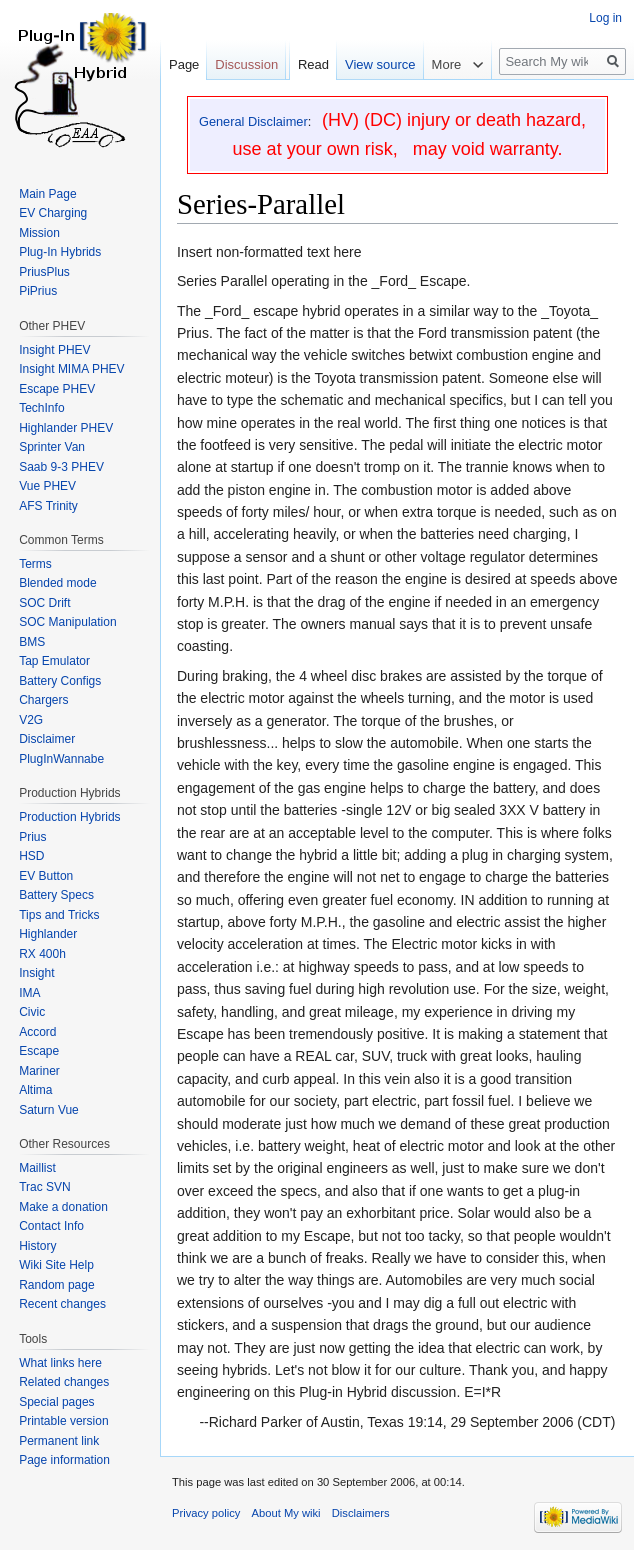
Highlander (48, 934)
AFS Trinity (48, 506)
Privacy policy (206, 1513)
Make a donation (63, 1207)
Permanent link (59, 1441)
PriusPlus (44, 272)
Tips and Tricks (59, 915)
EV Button (46, 876)
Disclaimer (47, 739)
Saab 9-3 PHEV (61, 467)
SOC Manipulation (67, 622)
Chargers (43, 700)
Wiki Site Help (56, 1265)
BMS (32, 642)
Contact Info (51, 1226)
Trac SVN (45, 1187)
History (37, 1246)
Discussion (246, 64)
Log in (605, 18)
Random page (56, 1285)
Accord (37, 1032)
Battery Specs (56, 895)
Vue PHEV (47, 486)
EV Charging (53, 213)
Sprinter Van (52, 447)
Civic (32, 1012)
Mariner (39, 1071)
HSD (31, 856)
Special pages (56, 1402)
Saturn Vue (49, 1110)
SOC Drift (44, 603)
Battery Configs (60, 681)
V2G (31, 720)
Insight (36, 973)
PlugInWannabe (61, 759)
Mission (39, 233)
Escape (39, 1051)
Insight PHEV (54, 350)
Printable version (63, 1421)
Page (184, 64)
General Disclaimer (253, 121)
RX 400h (42, 954)
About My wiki (286, 1513)
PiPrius (38, 291)
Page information (64, 1460)
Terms (35, 564)
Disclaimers (361, 1513)
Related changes (64, 1382)
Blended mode (57, 583)
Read (313, 64)
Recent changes (62, 1304)
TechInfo (41, 408)
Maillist (37, 1168)
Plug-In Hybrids (60, 252)
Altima (35, 1090)
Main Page (47, 194)
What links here (60, 1363)
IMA (29, 993)
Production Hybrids (69, 817)
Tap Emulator (54, 661)
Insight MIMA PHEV (71, 369)
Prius (32, 837)
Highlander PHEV (66, 428)
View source (380, 64)
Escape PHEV (57, 389)
